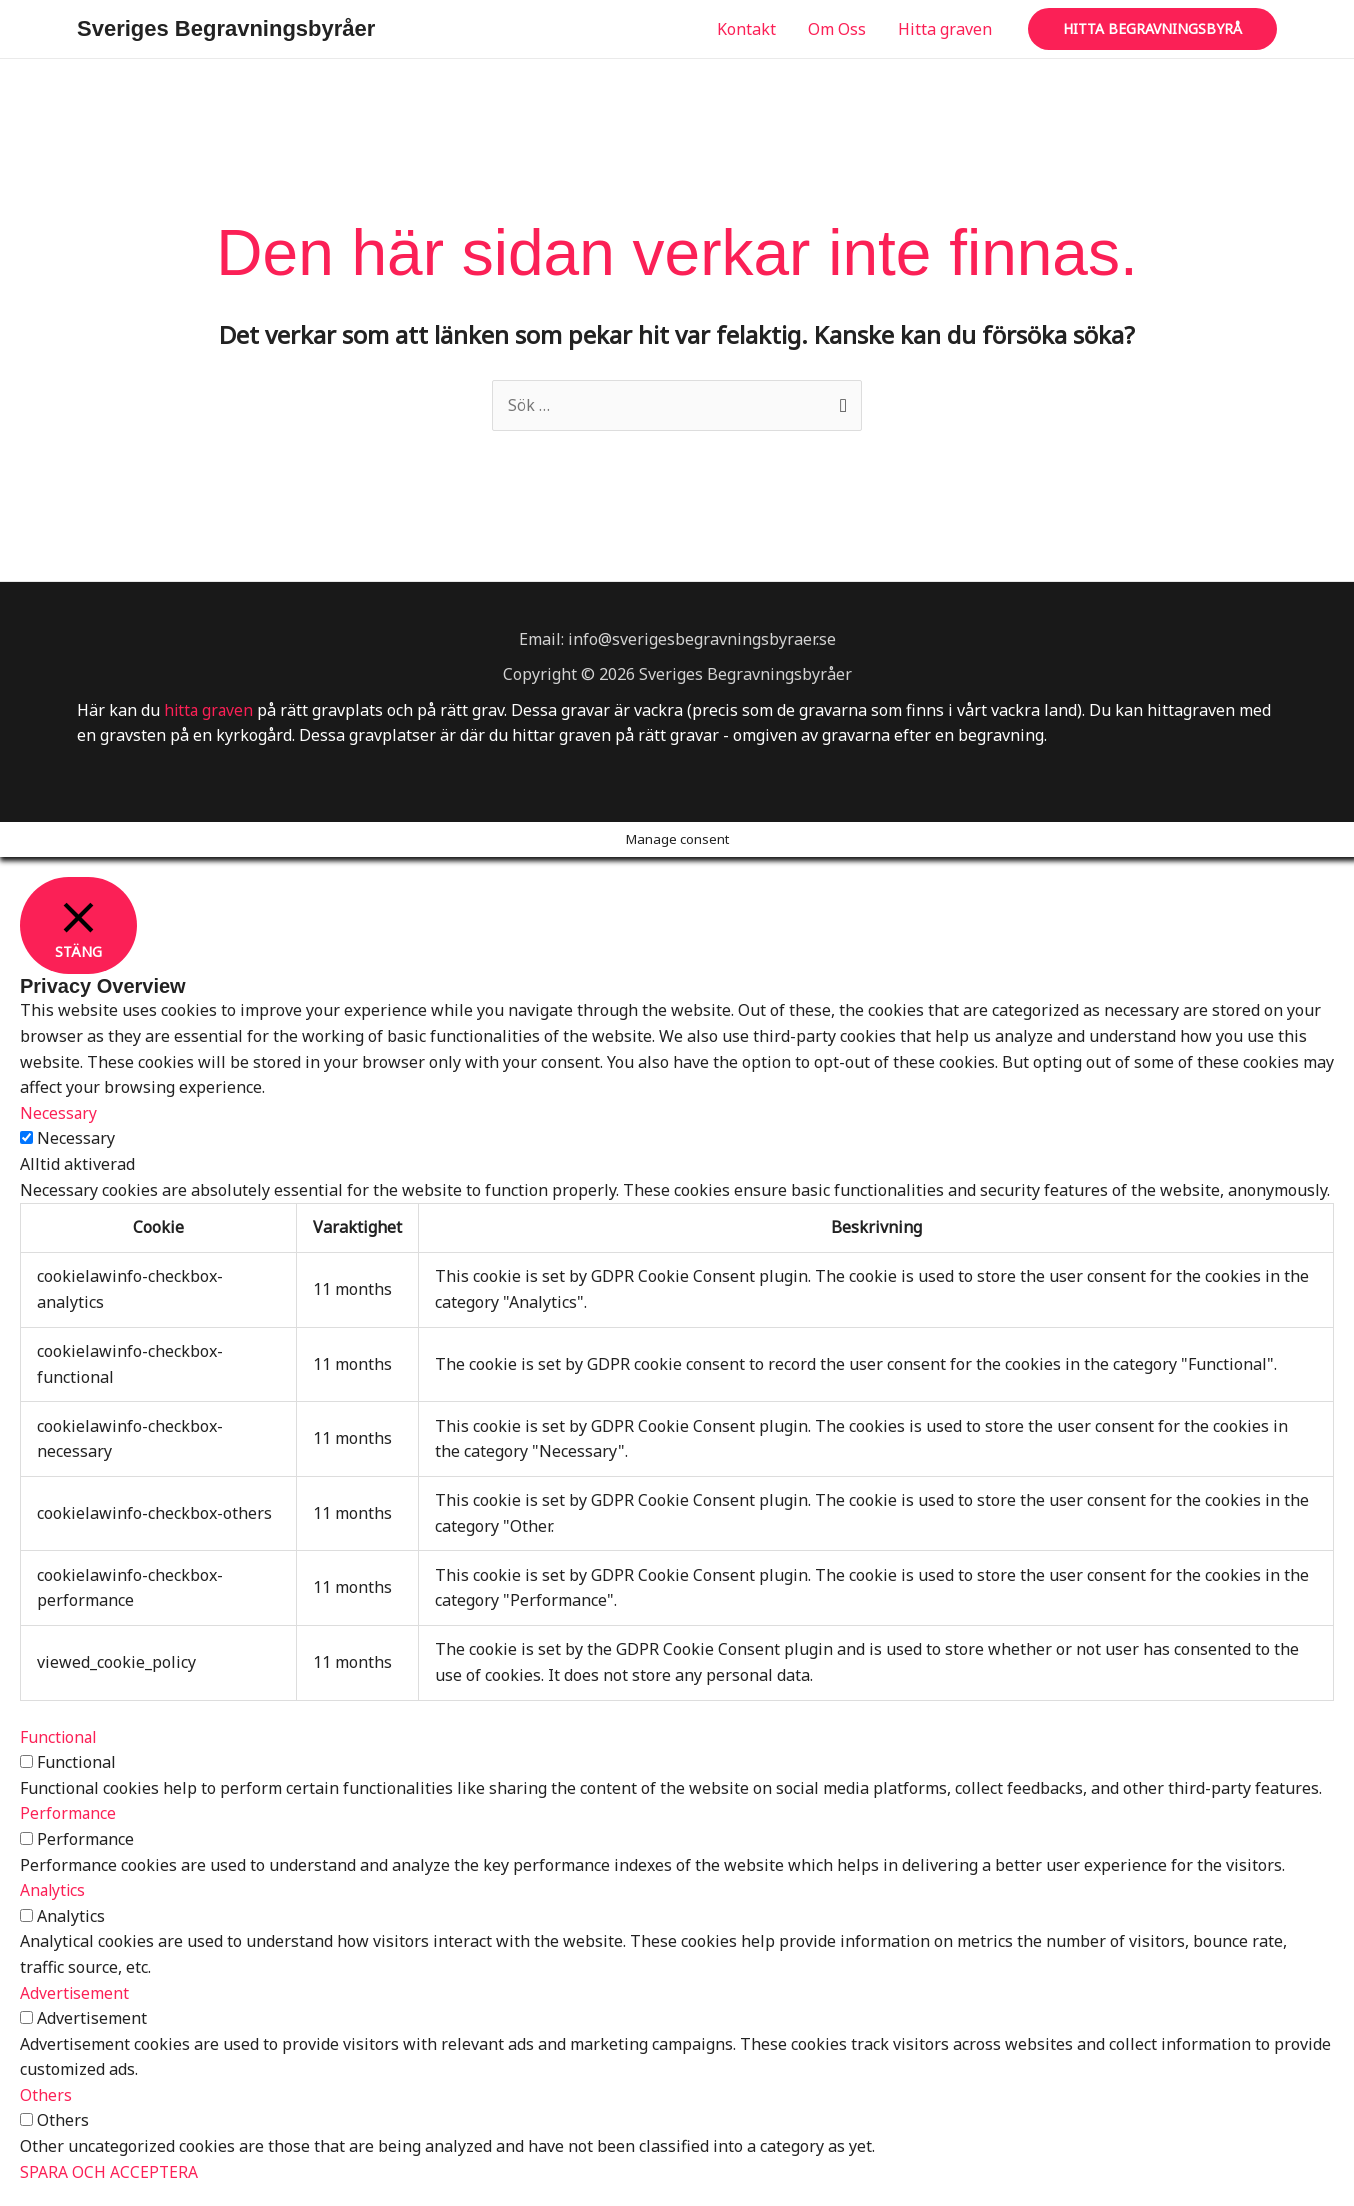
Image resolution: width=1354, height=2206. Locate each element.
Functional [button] (59, 1737)
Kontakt (746, 29)
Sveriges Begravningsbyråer (226, 28)
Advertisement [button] (75, 1993)
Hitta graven (945, 29)
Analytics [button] (54, 1891)
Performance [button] (68, 1814)
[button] (1152, 29)
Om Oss (837, 29)
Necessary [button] (59, 1113)
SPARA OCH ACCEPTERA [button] (109, 2172)
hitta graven (210, 710)
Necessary (76, 1139)
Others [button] (46, 2095)
